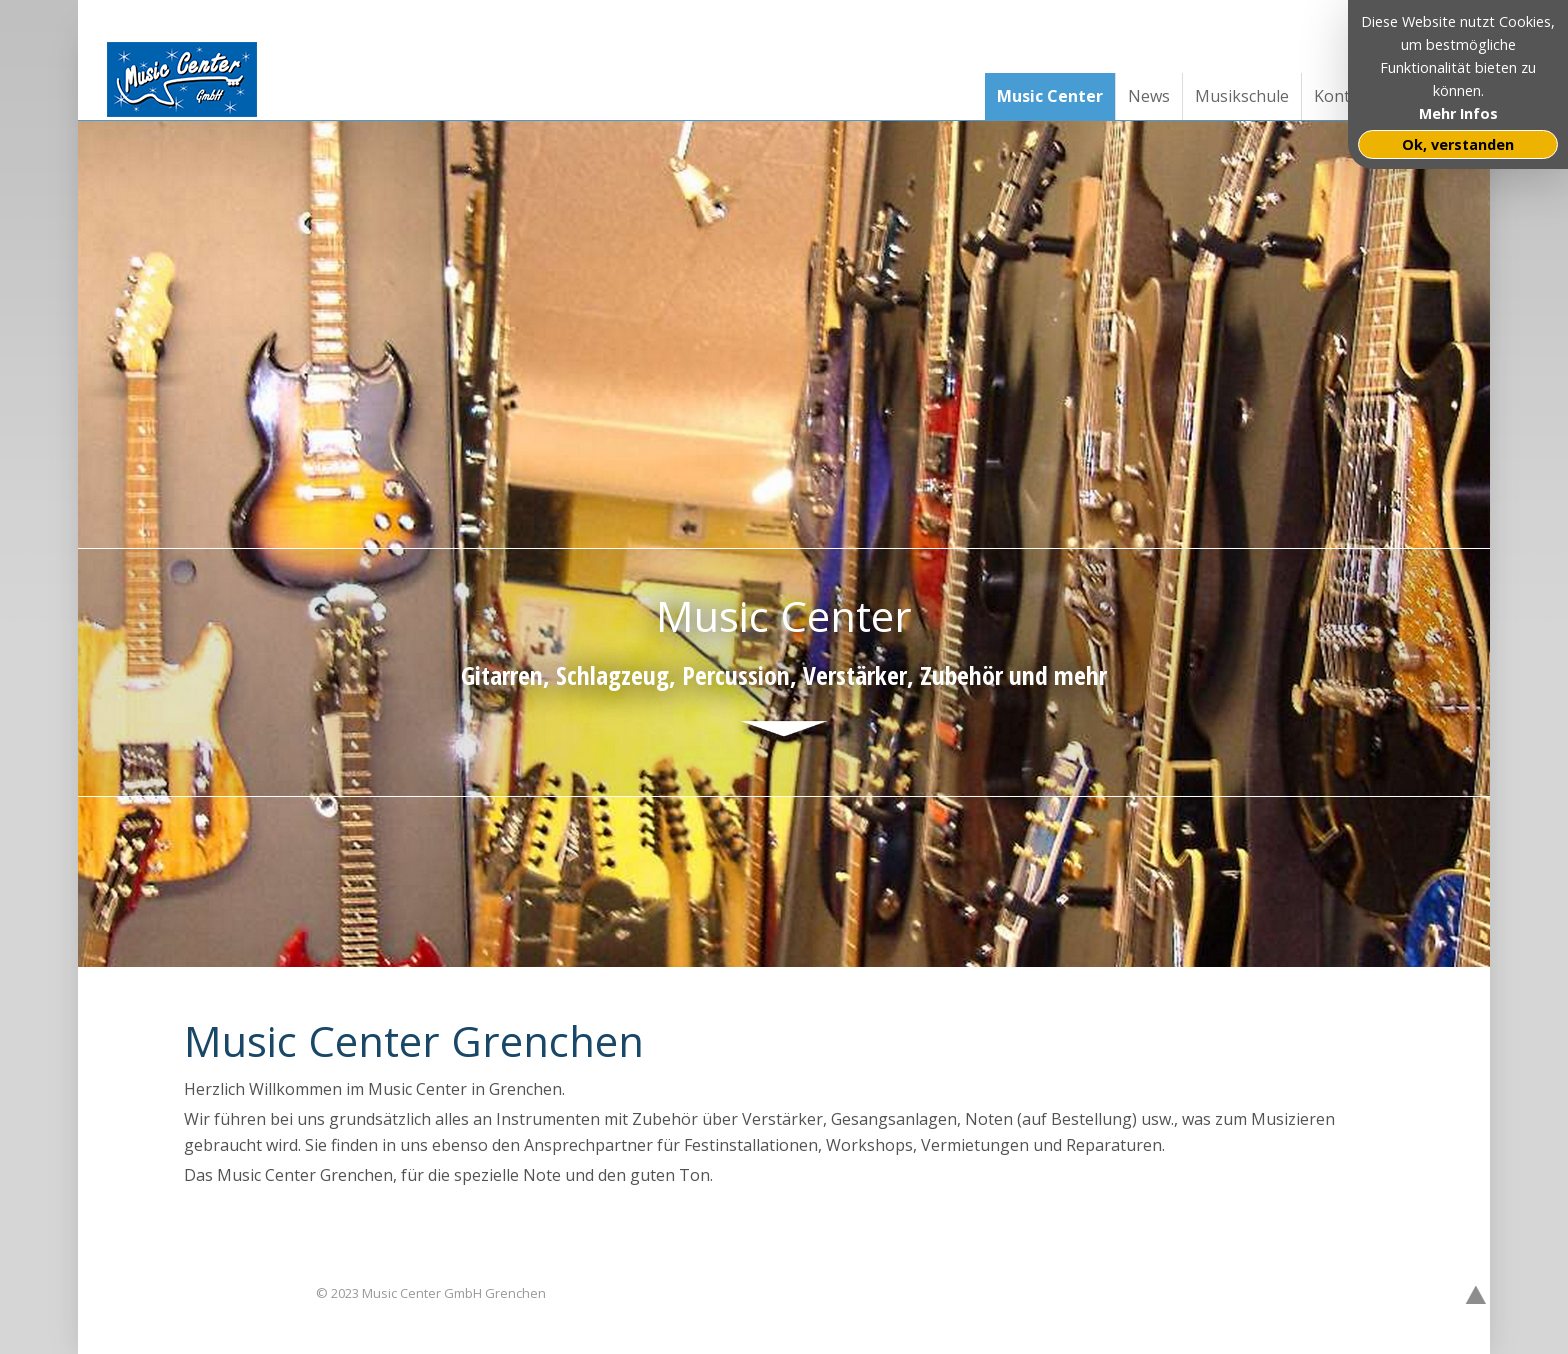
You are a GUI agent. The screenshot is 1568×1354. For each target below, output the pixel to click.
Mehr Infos (1458, 113)
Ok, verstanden (1458, 144)
